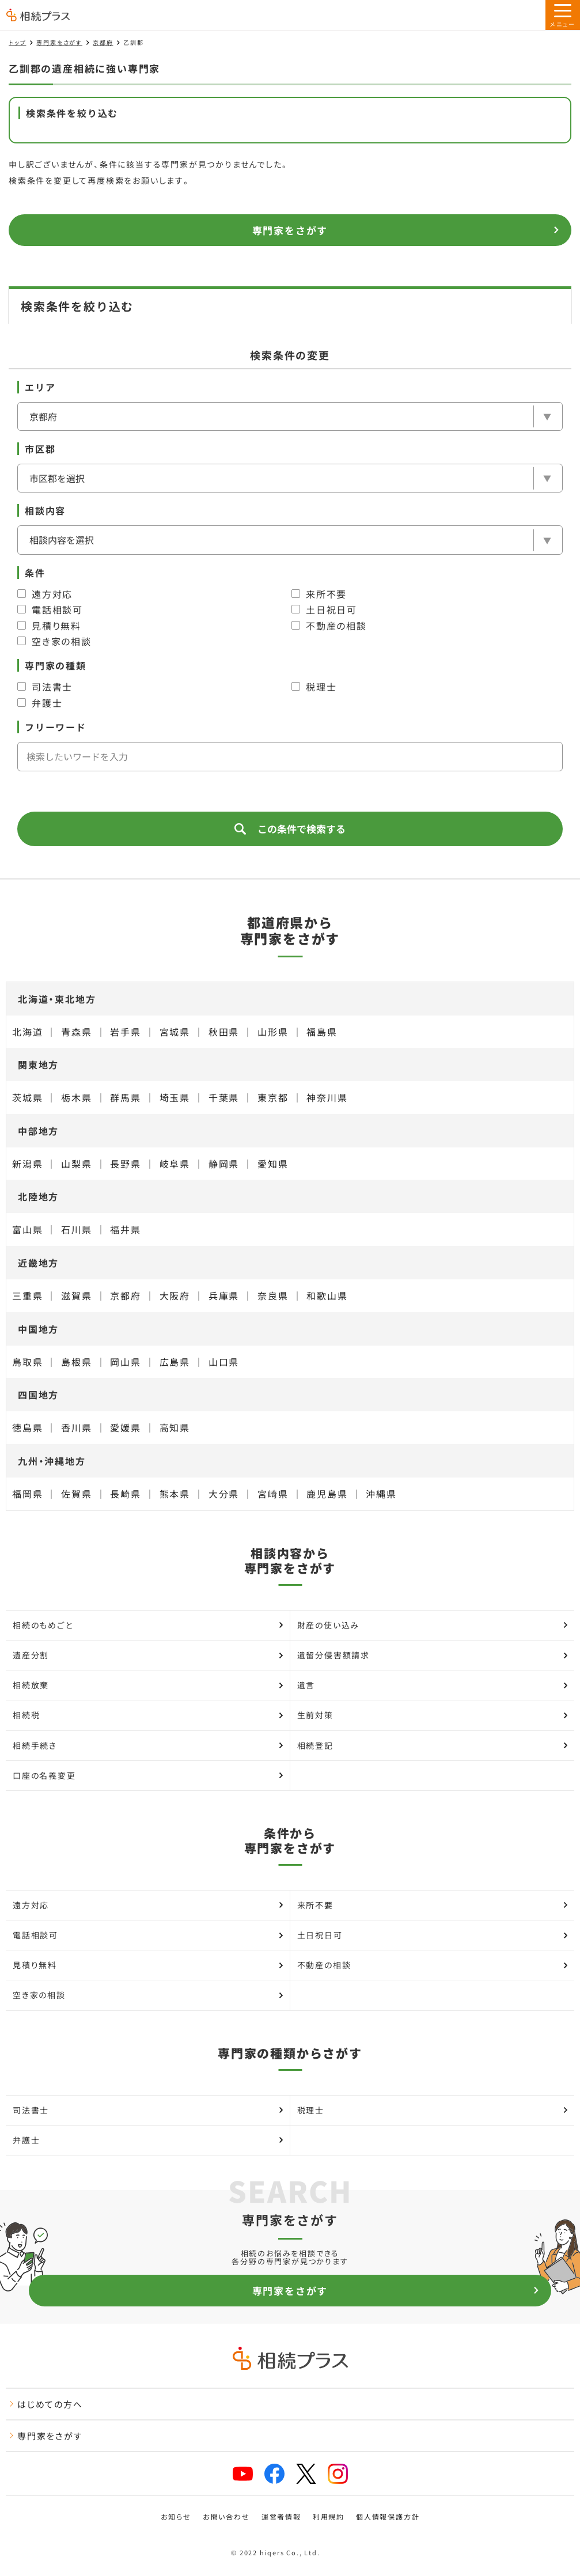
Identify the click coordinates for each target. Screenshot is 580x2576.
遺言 (433, 1685)
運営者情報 (281, 2516)
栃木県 (76, 1097)
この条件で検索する (290, 828)
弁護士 (39, 702)
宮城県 (175, 1032)
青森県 (76, 1032)
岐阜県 (175, 1163)
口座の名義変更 (148, 1775)
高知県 (175, 1427)
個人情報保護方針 (387, 2516)
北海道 (27, 1032)
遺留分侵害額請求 (433, 1655)
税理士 (313, 686)
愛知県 (272, 1163)
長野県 (125, 1163)
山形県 (272, 1032)
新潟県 (27, 1163)
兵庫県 (224, 1295)
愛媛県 (125, 1427)
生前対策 (433, 1715)
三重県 (27, 1295)
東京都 (272, 1097)
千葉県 (224, 1097)
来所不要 (319, 594)
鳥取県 (27, 1362)
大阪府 (175, 1295)
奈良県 (272, 1295)
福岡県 (27, 1494)
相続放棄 (148, 1685)
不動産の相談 (329, 625)
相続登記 (433, 1745)
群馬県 (125, 1097)
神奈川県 (326, 1097)
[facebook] (274, 2474)
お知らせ (176, 2516)
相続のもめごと (148, 1625)
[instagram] (338, 2474)
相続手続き (148, 1745)
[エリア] (290, 416)
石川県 (76, 1229)
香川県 (76, 1427)
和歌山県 (326, 1295)
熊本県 (175, 1494)
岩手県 (125, 1032)
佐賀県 (76, 1494)
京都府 (103, 42)
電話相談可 (50, 609)
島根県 (76, 1362)
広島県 (175, 1362)
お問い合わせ (226, 2516)
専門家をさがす (59, 42)
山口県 (224, 1362)
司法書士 (45, 686)
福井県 (125, 1229)
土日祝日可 (324, 609)
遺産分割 (148, 1655)
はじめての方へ (46, 2404)
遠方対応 (45, 594)
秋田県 (224, 1032)
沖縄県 (381, 1494)
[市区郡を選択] (290, 478)
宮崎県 (272, 1494)
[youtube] (243, 2474)
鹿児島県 (326, 1494)
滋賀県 (76, 1295)
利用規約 (328, 2516)
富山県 (27, 1229)
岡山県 (125, 1362)
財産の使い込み (433, 1625)
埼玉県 (175, 1097)
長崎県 (125, 1494)
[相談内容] (290, 540)
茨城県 (27, 1097)
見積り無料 (49, 625)
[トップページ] (38, 16)
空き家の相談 (54, 641)
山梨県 (76, 1163)
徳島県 (27, 1427)
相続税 (148, 1715)
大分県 (224, 1494)
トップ (17, 42)
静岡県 (224, 1163)
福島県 (321, 1032)
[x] (306, 2474)
